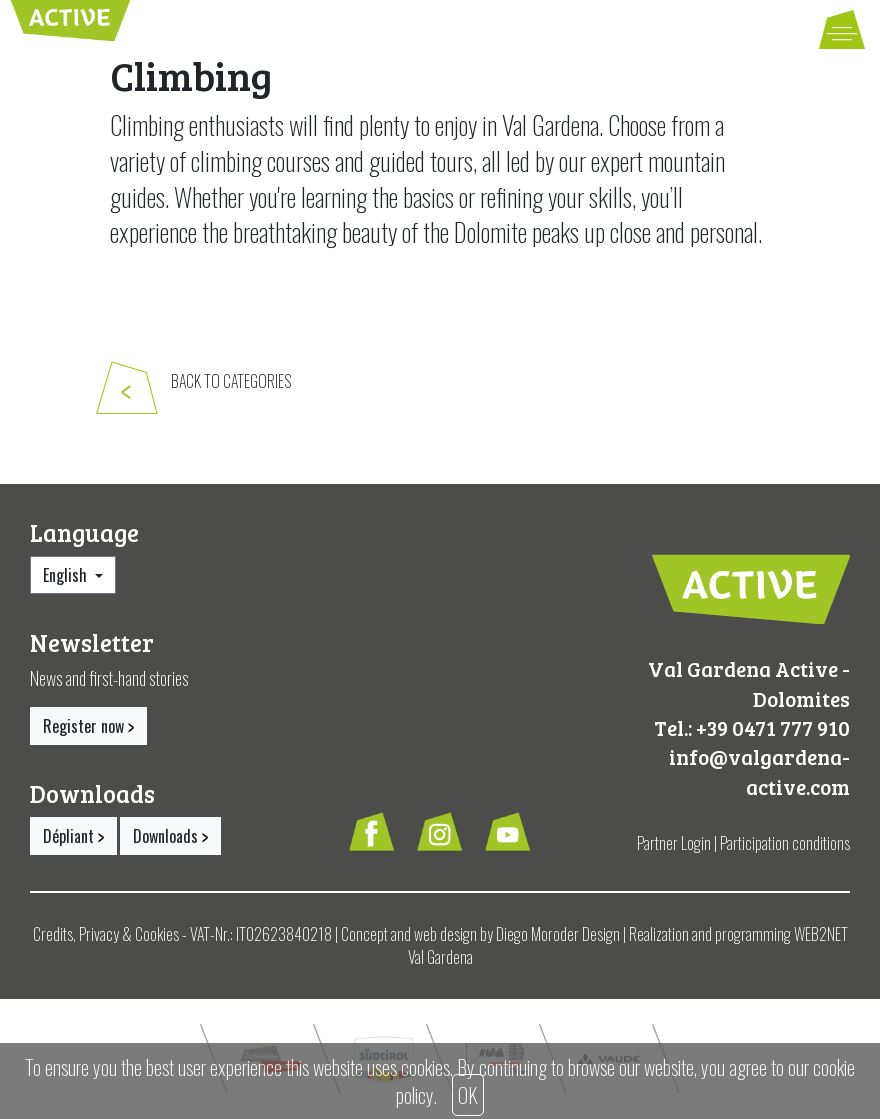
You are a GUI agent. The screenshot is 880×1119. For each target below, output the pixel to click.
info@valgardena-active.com (759, 771)
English (67, 575)
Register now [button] (88, 726)
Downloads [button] (170, 836)
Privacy (99, 934)
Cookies (157, 934)
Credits (53, 934)
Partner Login (674, 843)
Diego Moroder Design (558, 934)
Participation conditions (785, 843)
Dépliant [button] (73, 836)
